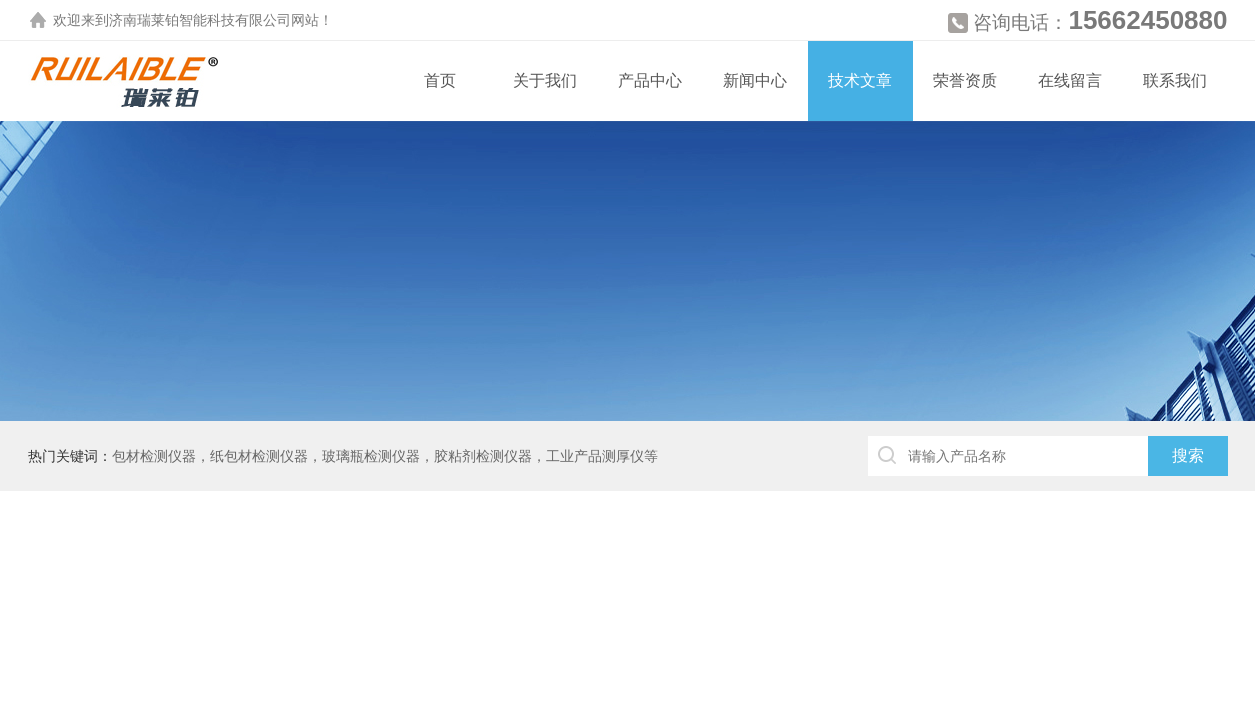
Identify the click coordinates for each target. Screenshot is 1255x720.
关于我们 (545, 80)
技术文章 (860, 80)
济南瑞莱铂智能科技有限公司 (200, 20)
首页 (440, 80)
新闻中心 (755, 80)
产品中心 (650, 80)
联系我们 (1175, 80)
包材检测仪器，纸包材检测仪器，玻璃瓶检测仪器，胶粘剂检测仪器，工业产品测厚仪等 (385, 456)
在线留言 (1070, 80)
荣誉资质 (965, 80)
